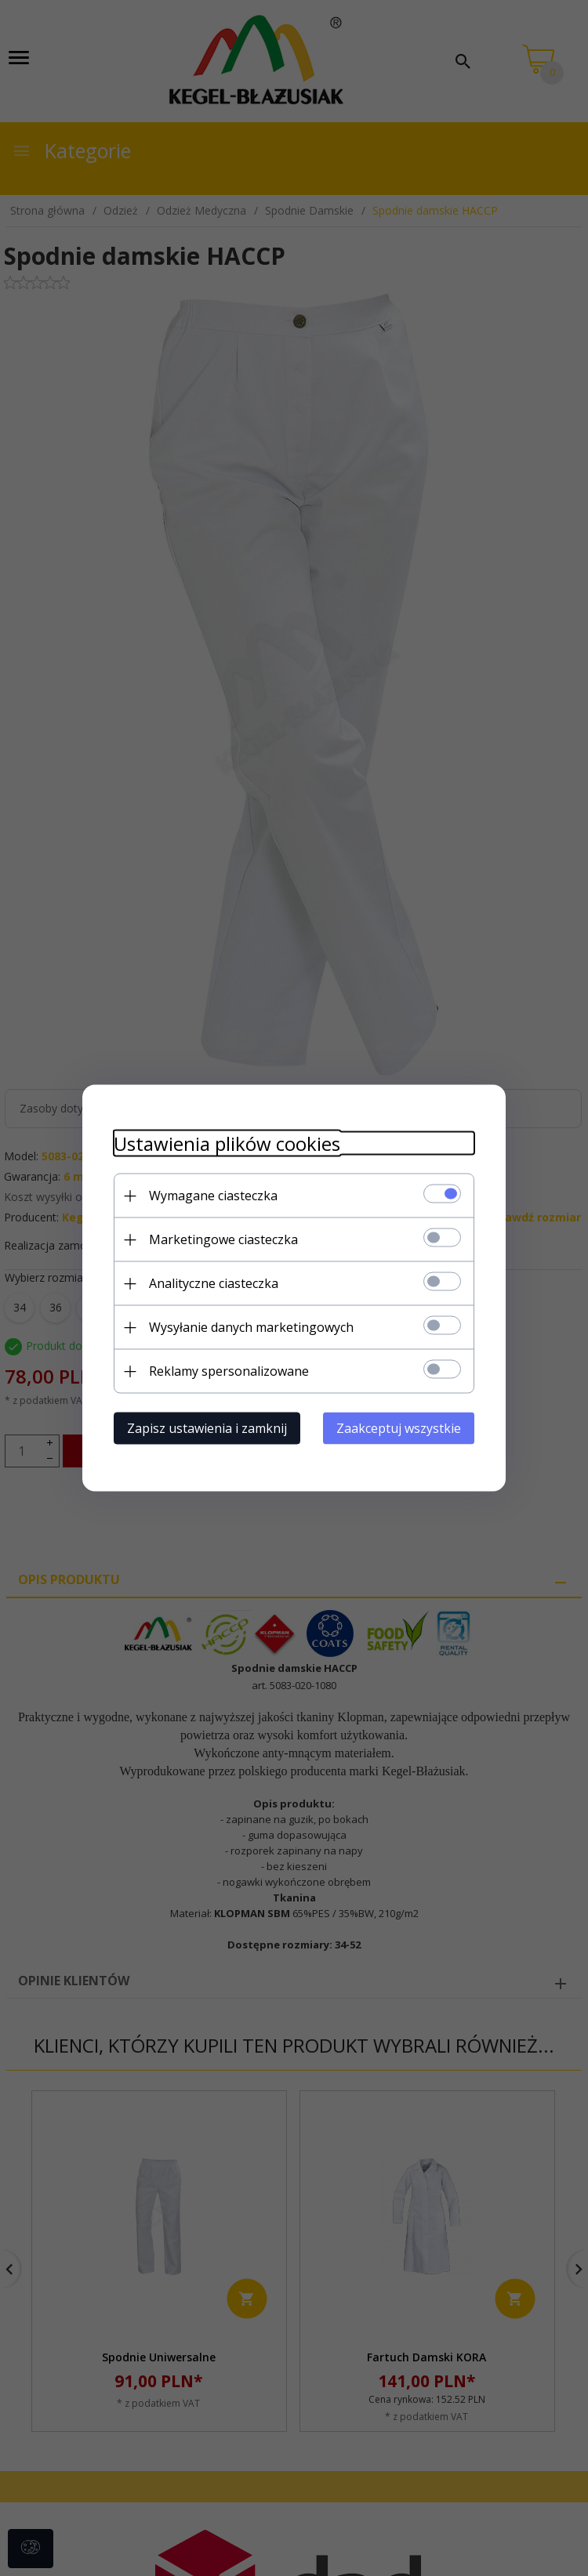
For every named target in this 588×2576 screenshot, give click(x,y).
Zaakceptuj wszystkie (398, 1428)
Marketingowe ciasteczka (223, 1239)
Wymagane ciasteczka (213, 1195)
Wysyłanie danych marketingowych (251, 1327)
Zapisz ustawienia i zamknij (207, 1428)
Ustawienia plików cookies (227, 1143)
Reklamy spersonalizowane (229, 1371)
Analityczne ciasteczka (213, 1283)
